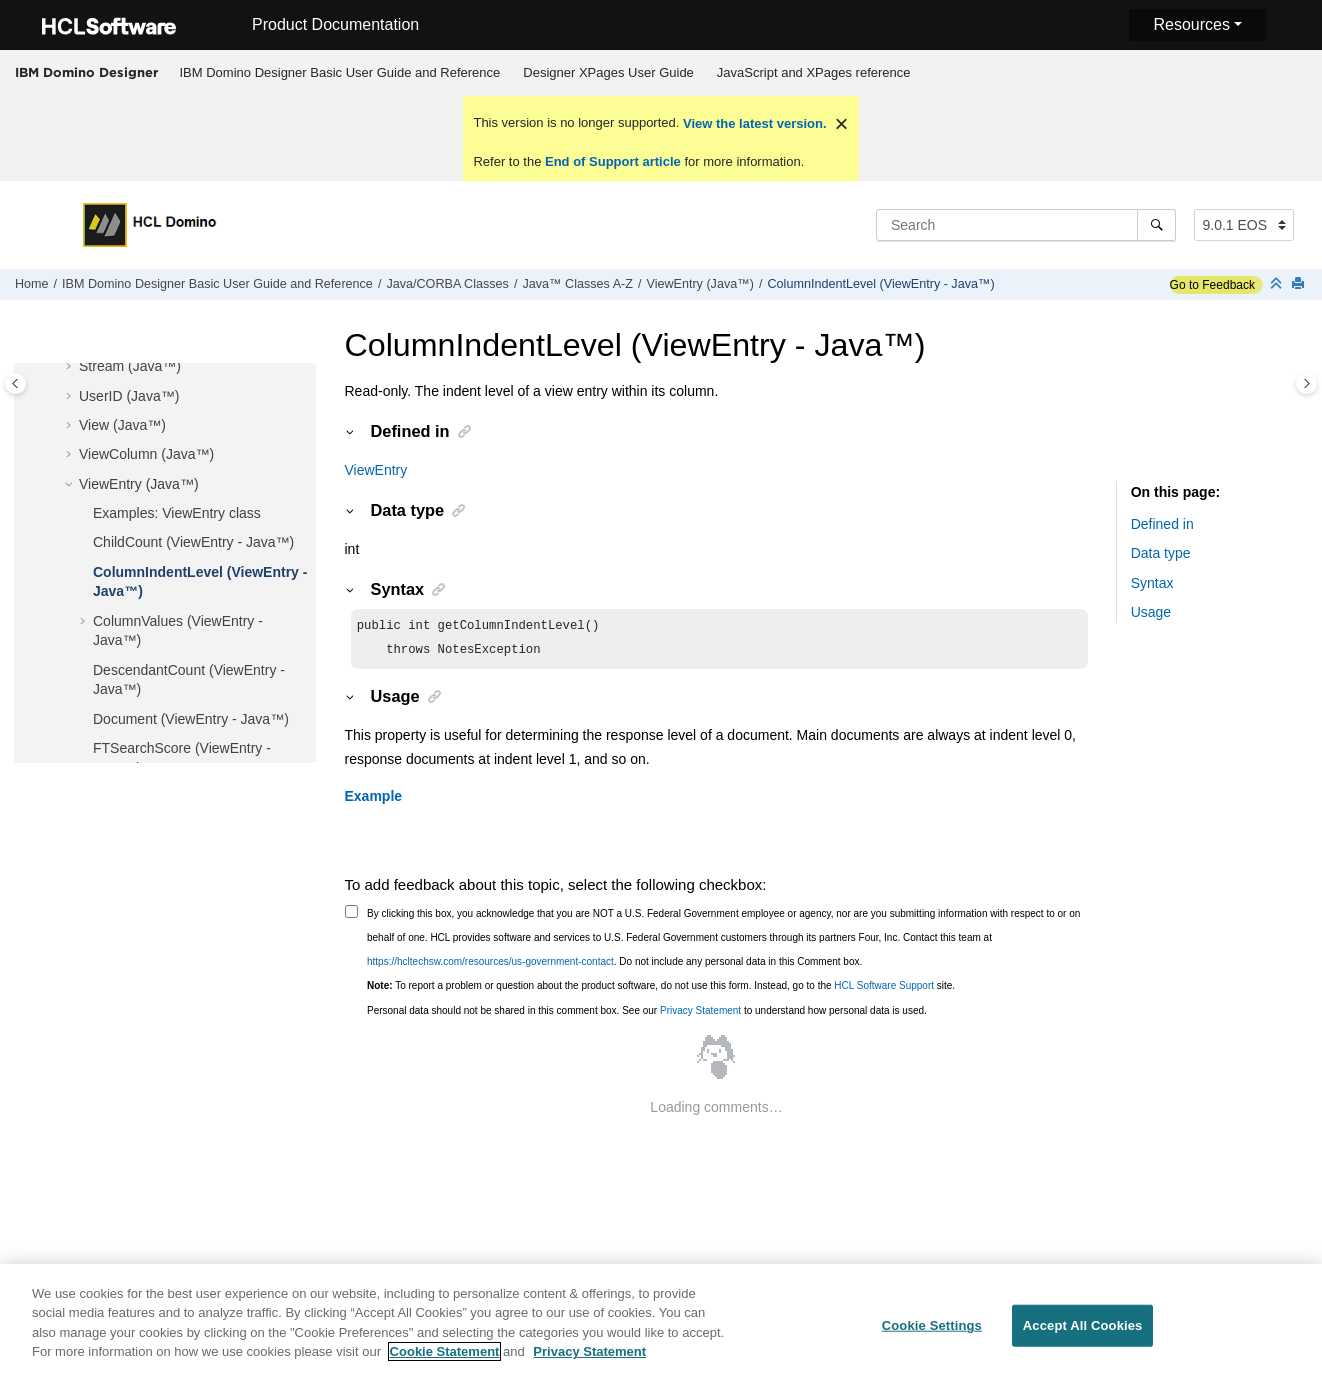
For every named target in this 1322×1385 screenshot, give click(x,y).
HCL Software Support (884, 989)
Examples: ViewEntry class (177, 513)
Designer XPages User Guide (608, 72)
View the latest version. (752, 123)
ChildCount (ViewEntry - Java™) (193, 542)
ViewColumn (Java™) (146, 454)
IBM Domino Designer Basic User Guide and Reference (340, 72)
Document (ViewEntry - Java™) (191, 719)
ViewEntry (376, 470)
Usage (1151, 612)
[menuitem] (340, 73)
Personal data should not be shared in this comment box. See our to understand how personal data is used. (647, 1014)
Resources (1191, 24)
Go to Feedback (1212, 285)
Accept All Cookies (1083, 1337)
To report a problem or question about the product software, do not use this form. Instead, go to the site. (661, 989)
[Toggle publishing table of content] (15, 383)
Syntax (1152, 583)
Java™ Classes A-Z (577, 284)
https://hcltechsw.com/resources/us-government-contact (490, 965)
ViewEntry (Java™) (700, 284)
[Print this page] (1300, 284)
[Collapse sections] (1278, 284)
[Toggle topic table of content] (1306, 383)
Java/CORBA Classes (447, 284)
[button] (71, 367)
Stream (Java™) (130, 366)
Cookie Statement (445, 1363)
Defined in (1162, 524)
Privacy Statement (700, 1014)
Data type (1161, 553)
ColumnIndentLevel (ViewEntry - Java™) (881, 284)
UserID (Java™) (129, 396)
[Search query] (1026, 225)
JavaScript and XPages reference (814, 72)
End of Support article (612, 161)
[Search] (1156, 225)
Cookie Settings (932, 1337)
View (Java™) (122, 425)
